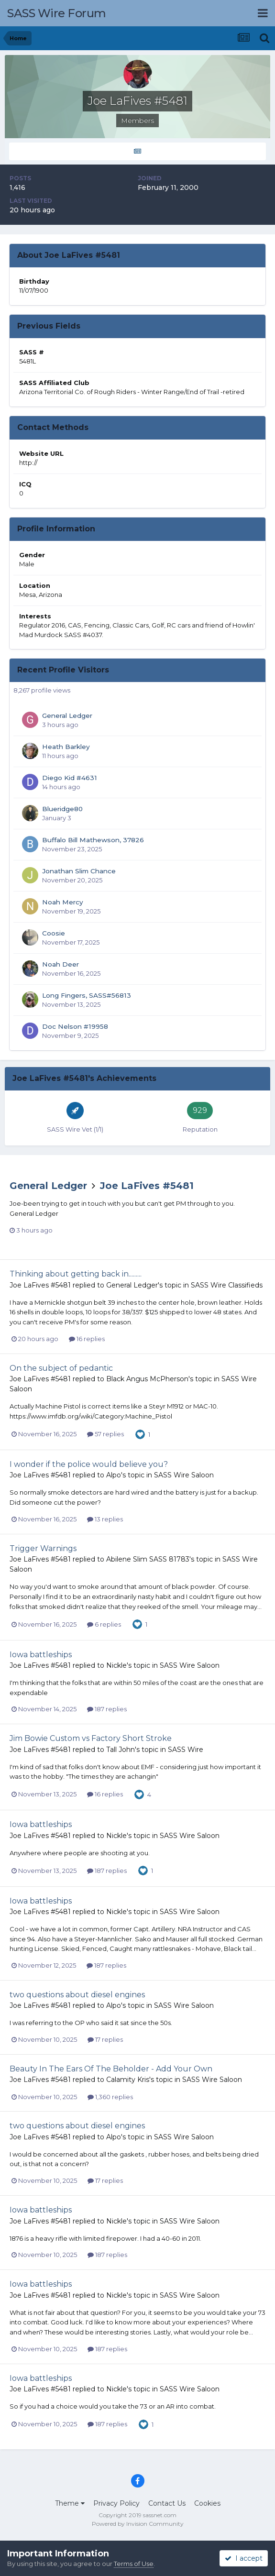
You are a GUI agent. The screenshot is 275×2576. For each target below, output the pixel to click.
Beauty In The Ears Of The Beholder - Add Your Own (111, 2068)
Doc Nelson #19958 (75, 1026)
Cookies (207, 2503)
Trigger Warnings (43, 1548)
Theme (70, 2503)
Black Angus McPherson (147, 1379)
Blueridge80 (62, 809)
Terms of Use (134, 2563)
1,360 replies (110, 2097)
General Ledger (67, 715)
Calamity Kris (127, 2079)
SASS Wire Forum (56, 13)
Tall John (120, 1749)
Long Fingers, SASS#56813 (86, 995)
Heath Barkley (66, 746)
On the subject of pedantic (61, 1368)
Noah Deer (60, 964)
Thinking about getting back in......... (76, 1273)
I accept (244, 2558)
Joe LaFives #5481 (147, 1185)
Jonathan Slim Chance (79, 871)
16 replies (87, 1339)
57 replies (105, 1434)
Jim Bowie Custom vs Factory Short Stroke (91, 1738)
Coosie (53, 933)
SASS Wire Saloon (184, 1475)
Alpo (113, 1475)
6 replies (104, 1624)
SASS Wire (185, 1749)
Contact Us (167, 2503)
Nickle (116, 1665)
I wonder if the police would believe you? (89, 1464)
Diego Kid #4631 (69, 778)
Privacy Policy (116, 2503)
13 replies (105, 1519)
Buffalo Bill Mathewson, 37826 (93, 840)
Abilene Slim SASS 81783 (147, 1559)
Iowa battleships (41, 1654)
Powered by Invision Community (138, 2523)
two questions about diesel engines (77, 1994)
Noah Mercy (62, 902)
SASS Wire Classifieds (227, 1285)
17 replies (105, 2039)
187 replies (107, 1709)
